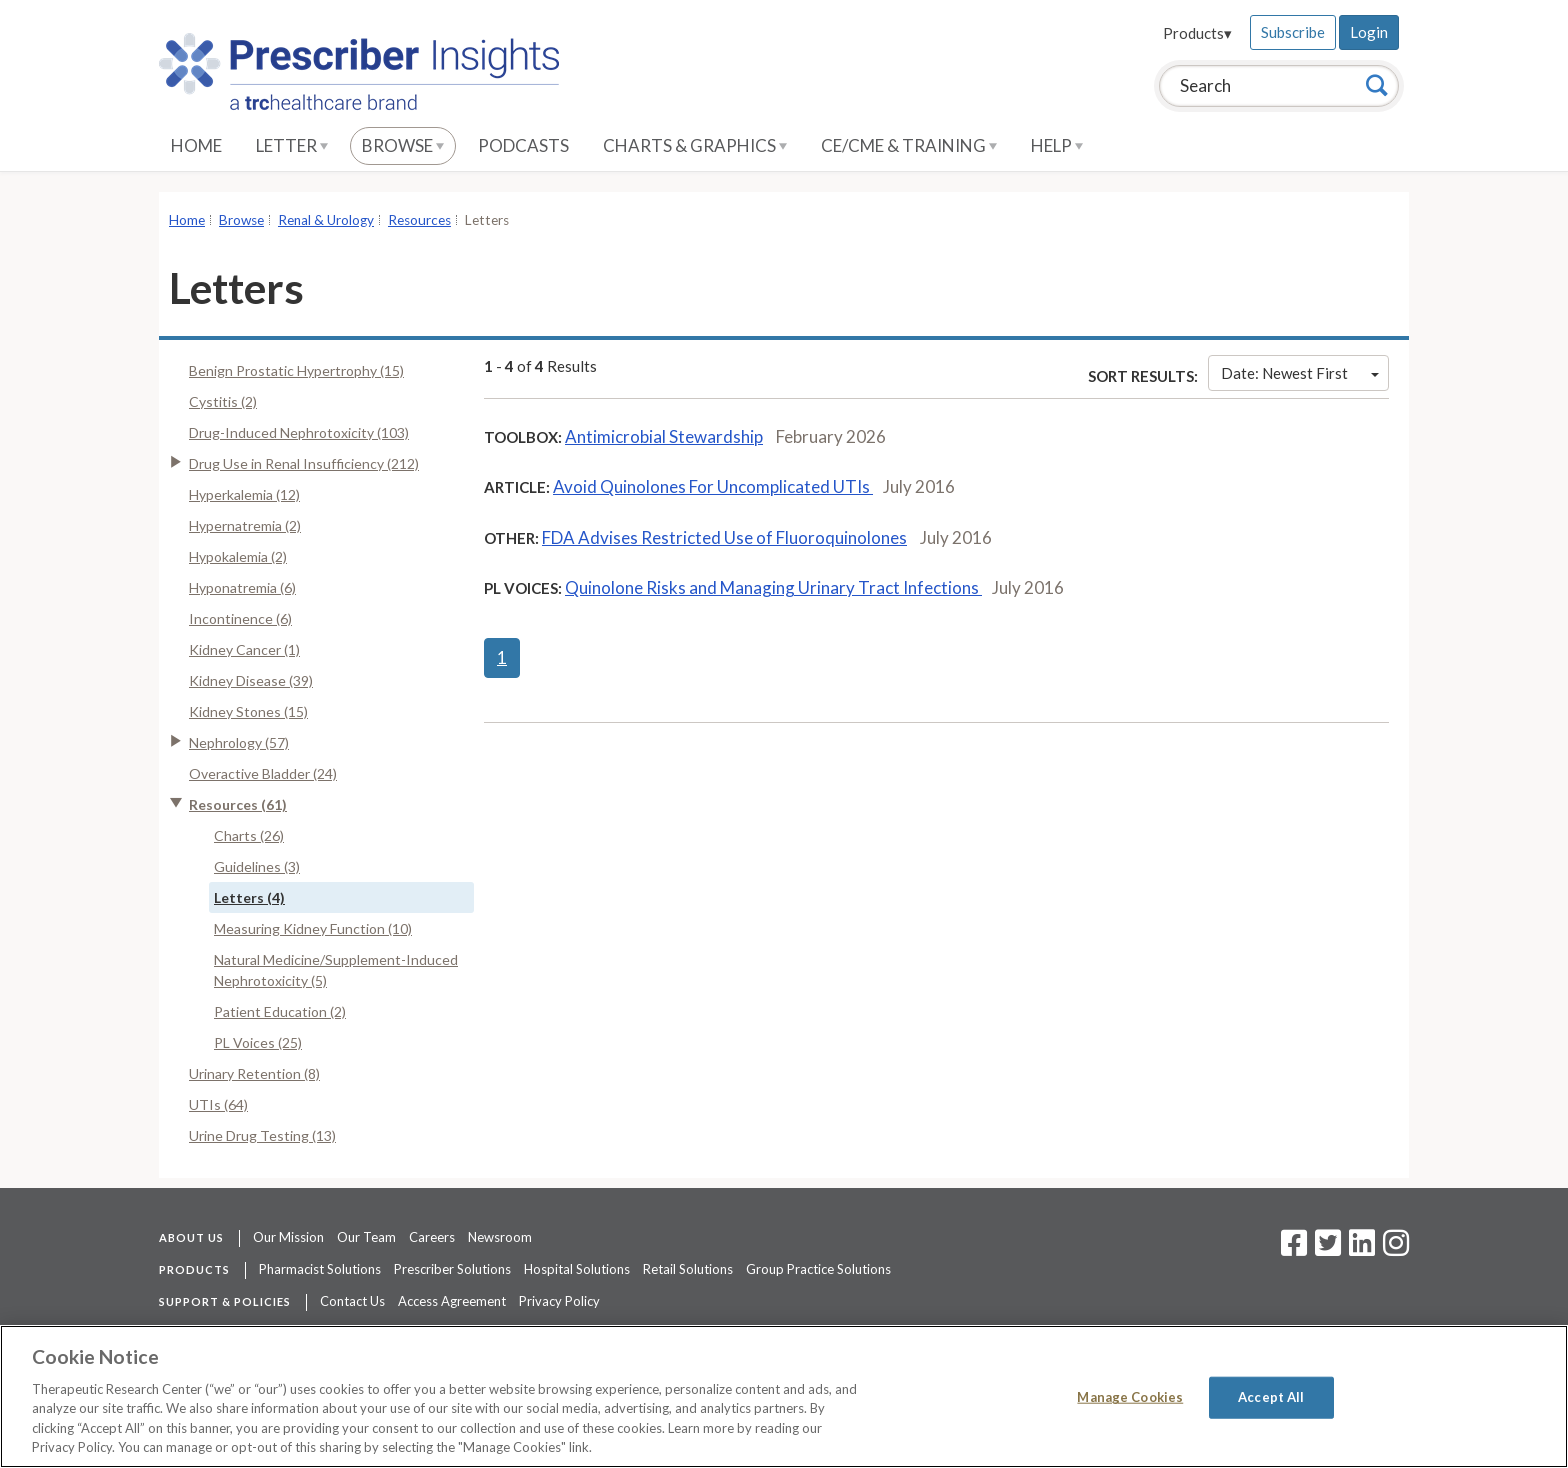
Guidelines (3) (257, 866)
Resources (419, 220)
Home (196, 145)
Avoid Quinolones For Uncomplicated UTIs (713, 486)
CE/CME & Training (909, 145)
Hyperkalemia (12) (244, 494)
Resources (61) (238, 804)
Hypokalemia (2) (238, 556)
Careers (432, 1237)
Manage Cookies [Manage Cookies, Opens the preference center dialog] (1130, 1397)
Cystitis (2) (223, 401)
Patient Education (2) (280, 1011)
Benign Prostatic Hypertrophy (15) (296, 370)
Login (1369, 32)
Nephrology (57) (239, 742)
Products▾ (1197, 33)
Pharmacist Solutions (320, 1269)
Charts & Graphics (695, 145)
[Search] (1377, 85)
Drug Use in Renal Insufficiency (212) (304, 463)
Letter (292, 145)
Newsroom (500, 1237)
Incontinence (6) (240, 618)
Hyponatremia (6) (242, 587)
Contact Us (352, 1301)
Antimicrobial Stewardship (664, 436)
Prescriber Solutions (452, 1269)
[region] (784, 1396)
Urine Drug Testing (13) (262, 1135)
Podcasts (523, 145)
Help (1057, 145)
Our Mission (288, 1237)
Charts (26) (249, 835)
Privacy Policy (559, 1301)
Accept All (1271, 1397)
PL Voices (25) (258, 1042)
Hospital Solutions (577, 1269)
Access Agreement (452, 1301)
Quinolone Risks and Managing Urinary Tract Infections (773, 587)
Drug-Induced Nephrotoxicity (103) (299, 432)
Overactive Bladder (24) (263, 773)
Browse (403, 145)
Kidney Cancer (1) (244, 649)
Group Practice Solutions (818, 1269)
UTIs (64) (218, 1104)
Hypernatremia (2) (245, 525)
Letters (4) (249, 897)
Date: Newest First (1300, 373)
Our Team (366, 1237)
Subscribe (1293, 32)
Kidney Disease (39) (251, 680)
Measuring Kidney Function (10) (313, 928)
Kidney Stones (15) (248, 711)
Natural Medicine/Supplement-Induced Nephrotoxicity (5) (336, 970)
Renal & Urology (326, 220)
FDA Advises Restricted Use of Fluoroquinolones (724, 537)
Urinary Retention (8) (254, 1073)
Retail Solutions (688, 1269)
